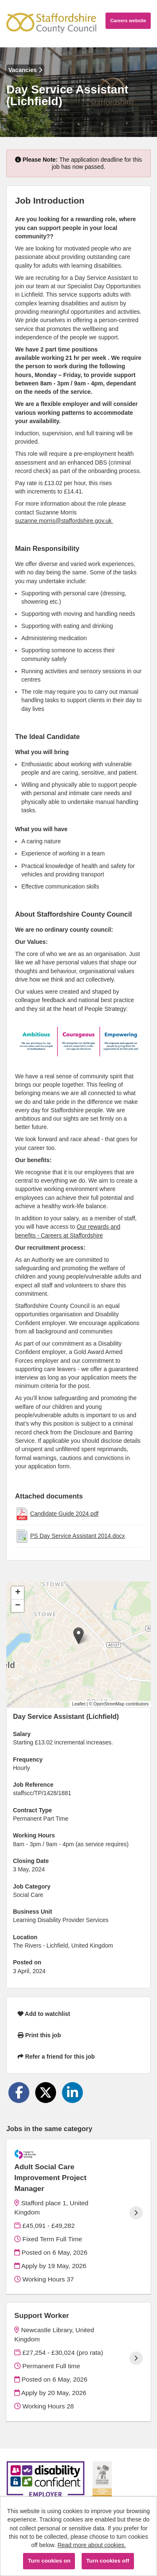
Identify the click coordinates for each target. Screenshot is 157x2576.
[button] (78, 1635)
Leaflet (78, 1703)
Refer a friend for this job (56, 2056)
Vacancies (25, 70)
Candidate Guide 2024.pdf (64, 1513)
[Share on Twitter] (45, 2092)
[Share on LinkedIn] (72, 2092)
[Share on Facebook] (18, 2092)
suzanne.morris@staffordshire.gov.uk (64, 520)
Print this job (39, 2035)
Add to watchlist (44, 2013)
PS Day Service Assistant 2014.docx (77, 1535)
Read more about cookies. (91, 2545)
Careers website (128, 20)
